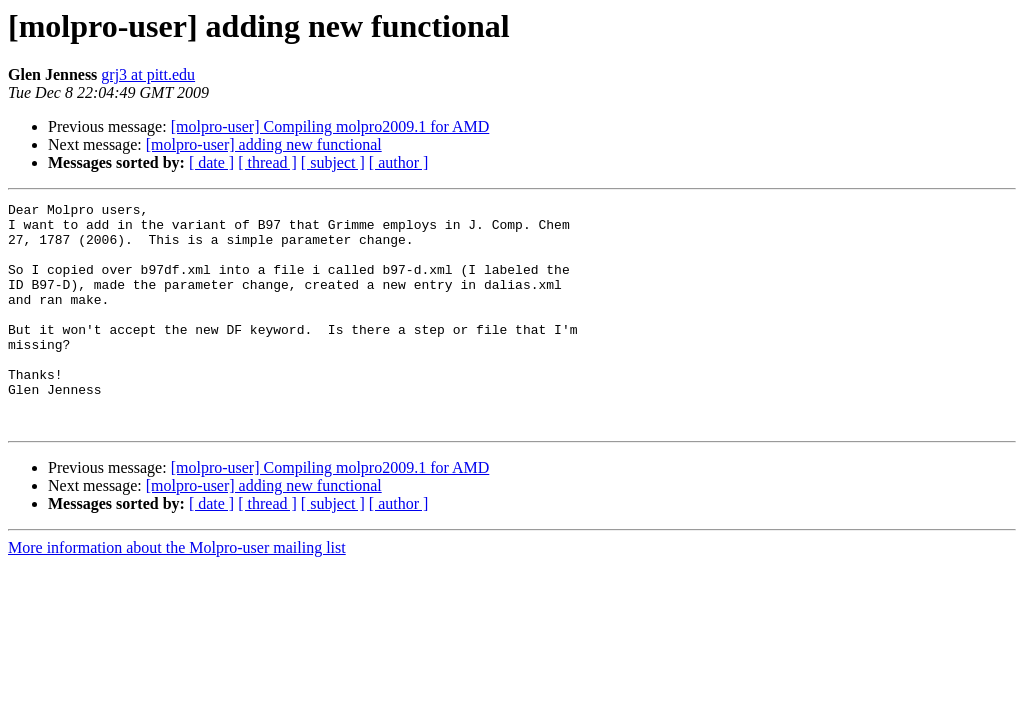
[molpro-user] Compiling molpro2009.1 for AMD (330, 126)
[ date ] (211, 162)
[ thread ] (267, 162)
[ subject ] (333, 162)
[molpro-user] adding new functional (264, 144)
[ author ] (399, 162)
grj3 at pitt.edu (148, 74)
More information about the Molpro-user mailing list (177, 592)
